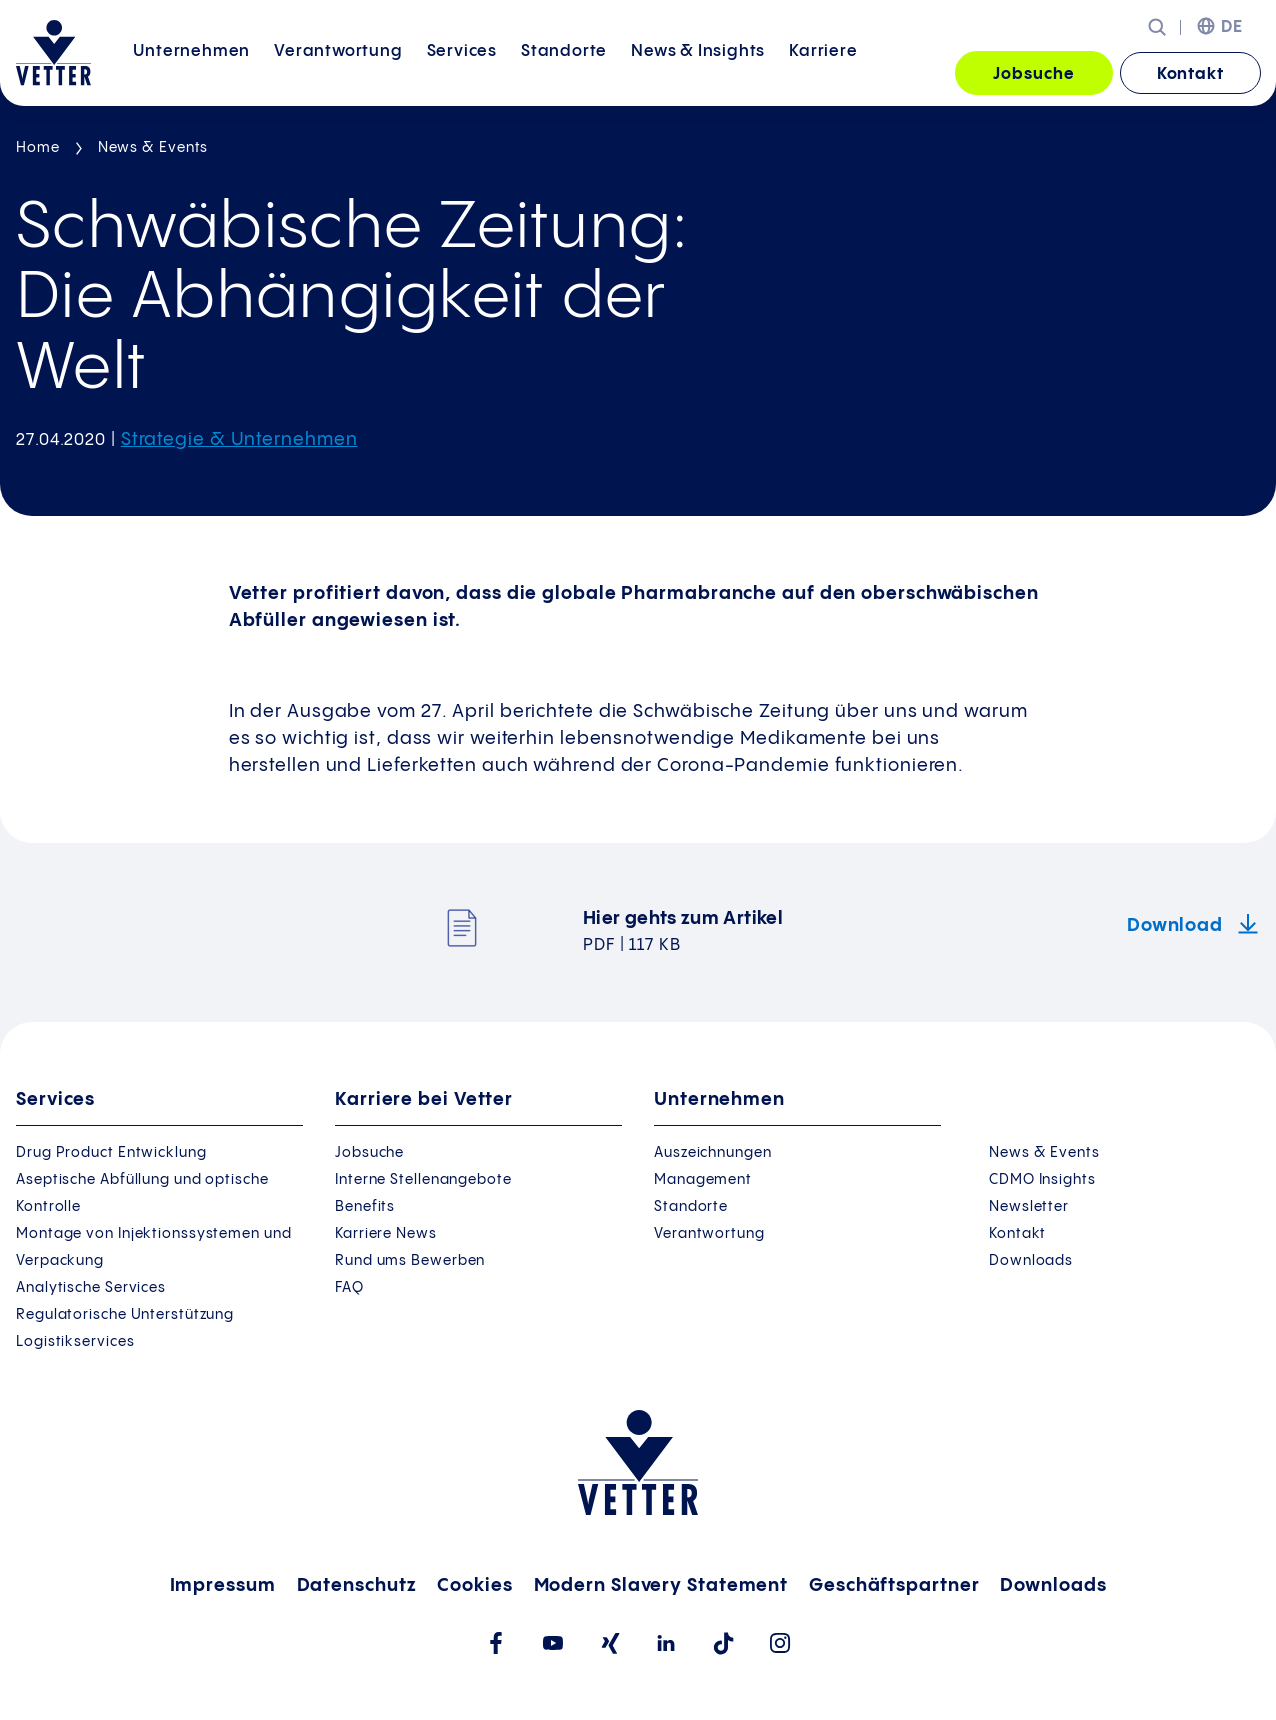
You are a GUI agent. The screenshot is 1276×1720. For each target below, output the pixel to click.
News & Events (153, 148)
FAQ (349, 1288)
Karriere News (386, 1234)
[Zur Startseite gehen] (53, 53)
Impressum (223, 1585)
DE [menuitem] (1232, 27)
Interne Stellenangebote (423, 1180)
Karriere (823, 72)
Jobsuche (1033, 74)
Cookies (474, 1585)
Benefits (365, 1207)
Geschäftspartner (894, 1585)
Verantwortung (338, 72)
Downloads (1031, 1261)
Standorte (564, 72)
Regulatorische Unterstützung (125, 1315)
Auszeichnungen (713, 1153)
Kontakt (1190, 74)
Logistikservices (75, 1342)
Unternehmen (191, 72)
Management (703, 1180)
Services (462, 72)
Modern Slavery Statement (661, 1585)
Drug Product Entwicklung (111, 1153)
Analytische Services (91, 1288)
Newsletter (1029, 1207)
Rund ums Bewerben (410, 1261)
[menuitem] (191, 74)
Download (1177, 925)
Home (38, 148)
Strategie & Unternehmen (239, 439)
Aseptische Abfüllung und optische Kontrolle (142, 1193)
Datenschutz (357, 1585)
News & (698, 72)
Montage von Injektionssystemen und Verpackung (154, 1247)
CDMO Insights (1042, 1180)
